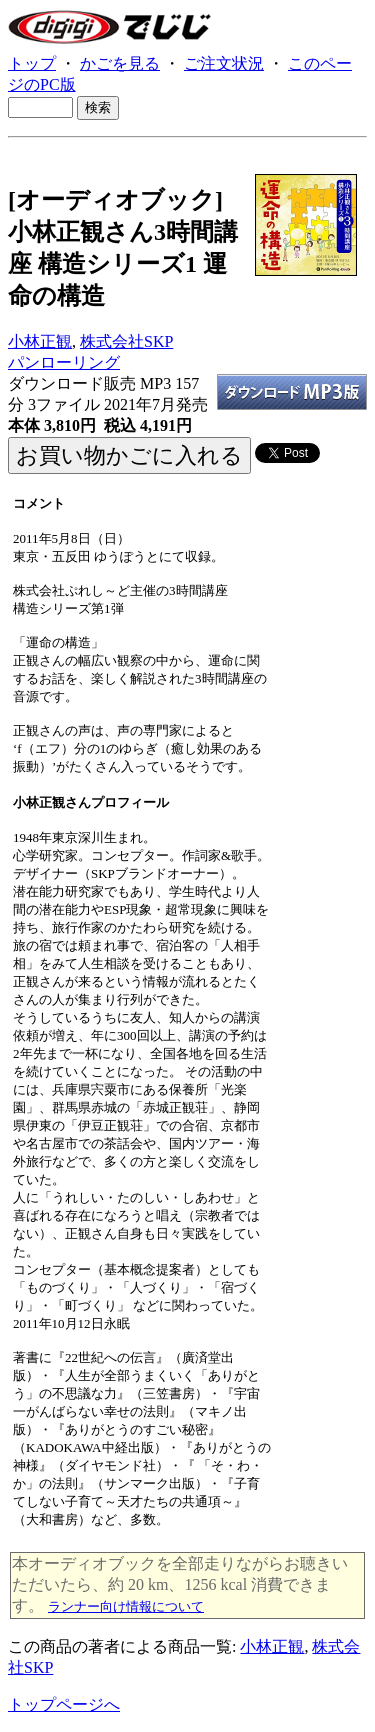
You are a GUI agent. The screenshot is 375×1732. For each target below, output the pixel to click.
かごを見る (120, 63)
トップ (32, 63)
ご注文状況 (224, 63)
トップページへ (64, 1704)
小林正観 (40, 341)
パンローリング (64, 362)
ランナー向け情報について (126, 1606)
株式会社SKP (126, 341)
